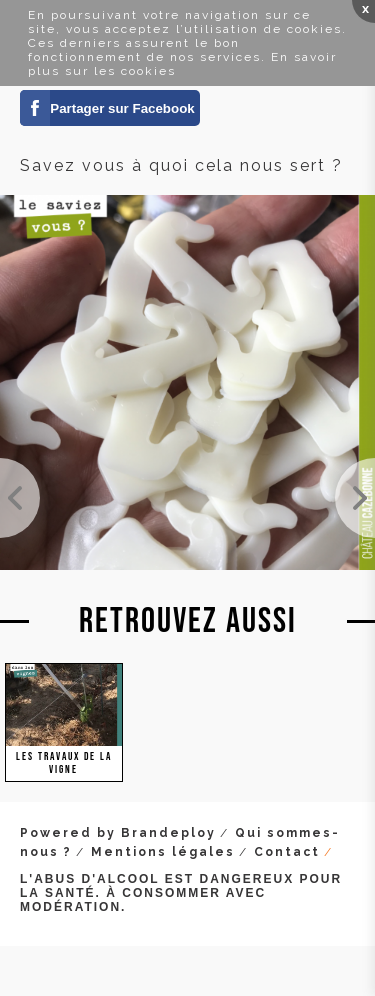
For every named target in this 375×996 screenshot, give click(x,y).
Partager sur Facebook (122, 108)
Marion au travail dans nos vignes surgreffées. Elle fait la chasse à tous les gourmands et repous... (355, 498)
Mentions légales (163, 852)
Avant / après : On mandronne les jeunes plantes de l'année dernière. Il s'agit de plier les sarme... (20, 498)
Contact (287, 852)
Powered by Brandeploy (118, 833)
